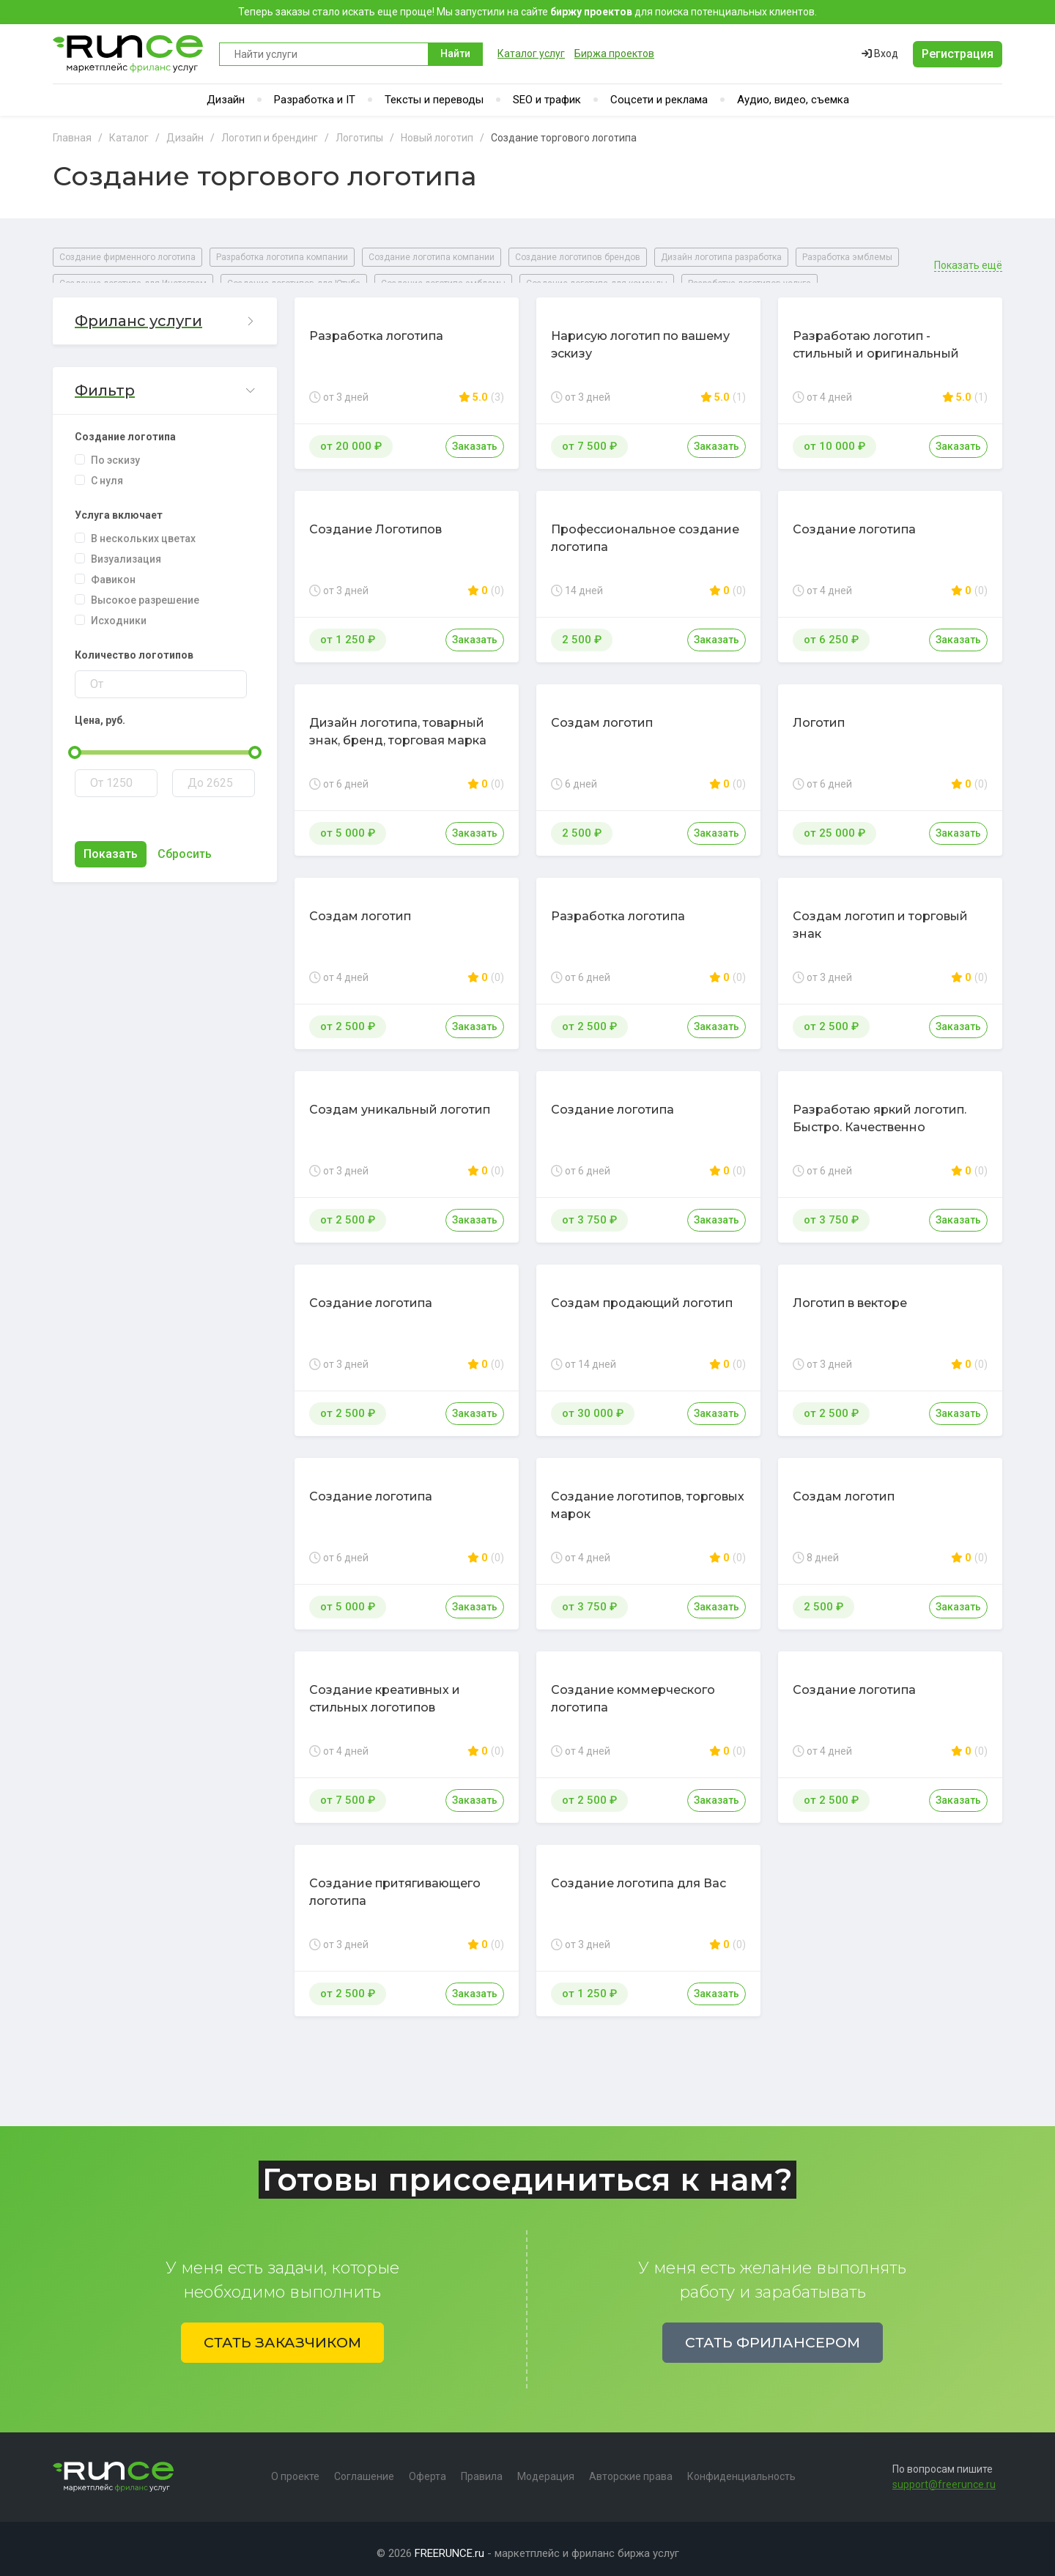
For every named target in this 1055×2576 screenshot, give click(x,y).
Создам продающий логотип (642, 1294)
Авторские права (631, 2467)
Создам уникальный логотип (399, 1101)
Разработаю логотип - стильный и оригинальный (876, 336)
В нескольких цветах (143, 530)
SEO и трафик (547, 99)
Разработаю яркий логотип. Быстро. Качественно (879, 1109)
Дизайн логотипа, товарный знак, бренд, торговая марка (397, 723)
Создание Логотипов (375, 521)
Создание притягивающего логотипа (395, 1883)
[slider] (74, 743)
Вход (880, 53)
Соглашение (364, 2467)
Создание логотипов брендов (577, 257)
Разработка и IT (314, 99)
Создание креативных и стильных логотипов (384, 1690)
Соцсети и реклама (659, 99)
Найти (455, 53)
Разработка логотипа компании (282, 257)
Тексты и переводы (434, 99)
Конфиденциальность (741, 2467)
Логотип (819, 714)
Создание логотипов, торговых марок (647, 1496)
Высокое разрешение (145, 591)
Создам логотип (602, 714)
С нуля (107, 472)
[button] (165, 312)
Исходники (119, 612)
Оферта (427, 2467)
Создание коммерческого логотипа (633, 1690)
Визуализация (126, 550)
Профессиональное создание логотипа (645, 529)
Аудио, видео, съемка (793, 99)
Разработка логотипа (376, 327)
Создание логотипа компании (432, 257)
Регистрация (957, 54)
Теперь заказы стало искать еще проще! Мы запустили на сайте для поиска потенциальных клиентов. (527, 12)
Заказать (474, 437)
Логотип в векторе (850, 1294)
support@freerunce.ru (944, 2475)
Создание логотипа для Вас (638, 1874)
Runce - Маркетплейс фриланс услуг (128, 54)
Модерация (545, 2467)
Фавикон (113, 571)
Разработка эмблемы (847, 257)
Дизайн (226, 99)
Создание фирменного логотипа (127, 257)
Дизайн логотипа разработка (721, 257)
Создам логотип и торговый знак (880, 916)
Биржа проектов (614, 53)
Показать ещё (968, 256)
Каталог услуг (531, 53)
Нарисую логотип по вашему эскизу (640, 336)
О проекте (295, 2467)
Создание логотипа (854, 521)
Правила (482, 2467)
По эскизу (115, 451)
